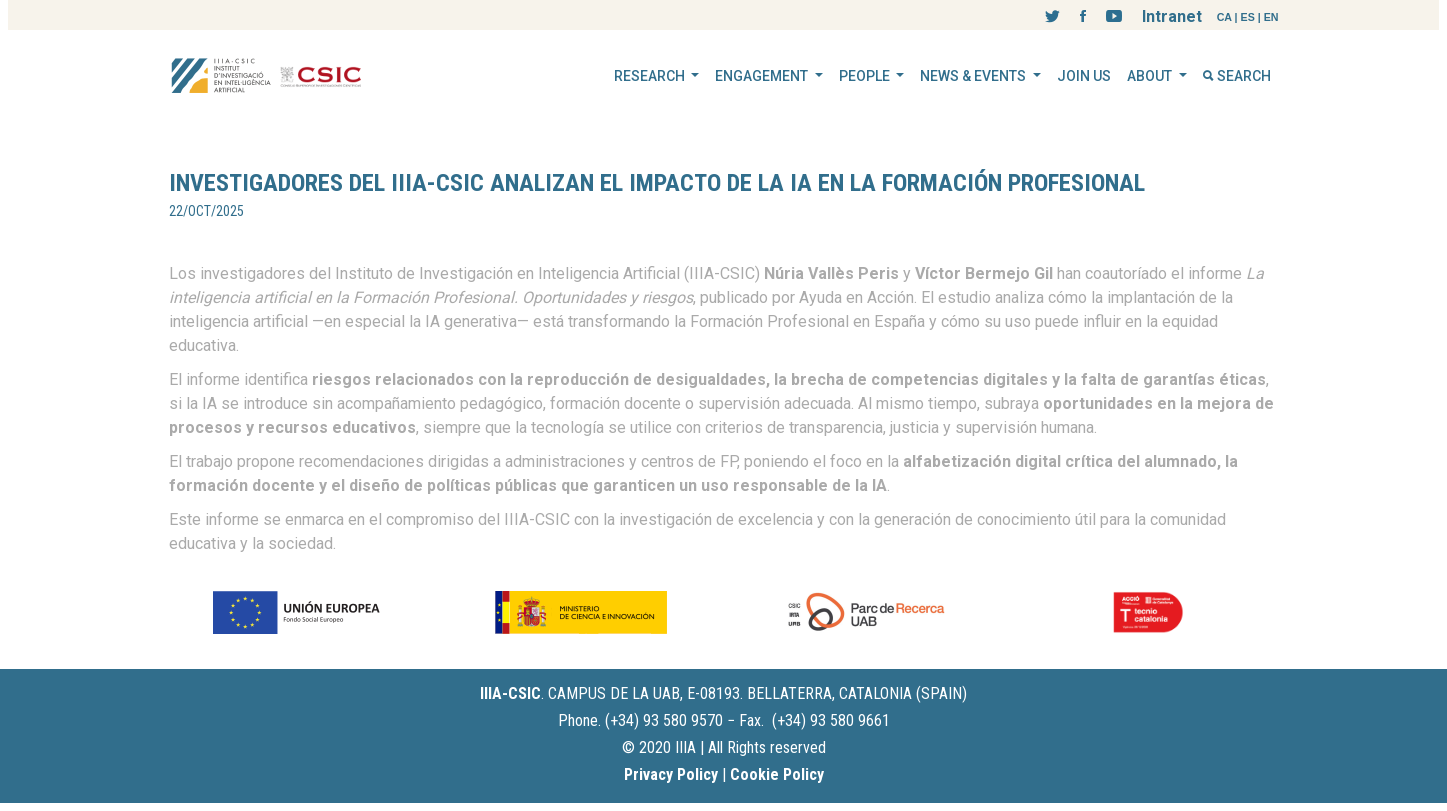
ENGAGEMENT (763, 76)
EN (1271, 17)
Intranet (1172, 16)
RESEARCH (651, 76)
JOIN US (1084, 76)
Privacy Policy (671, 774)
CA (1224, 17)
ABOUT (1151, 76)
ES (1248, 17)
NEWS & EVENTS (974, 76)
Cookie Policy (777, 774)
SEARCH (1237, 76)
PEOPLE (866, 76)
